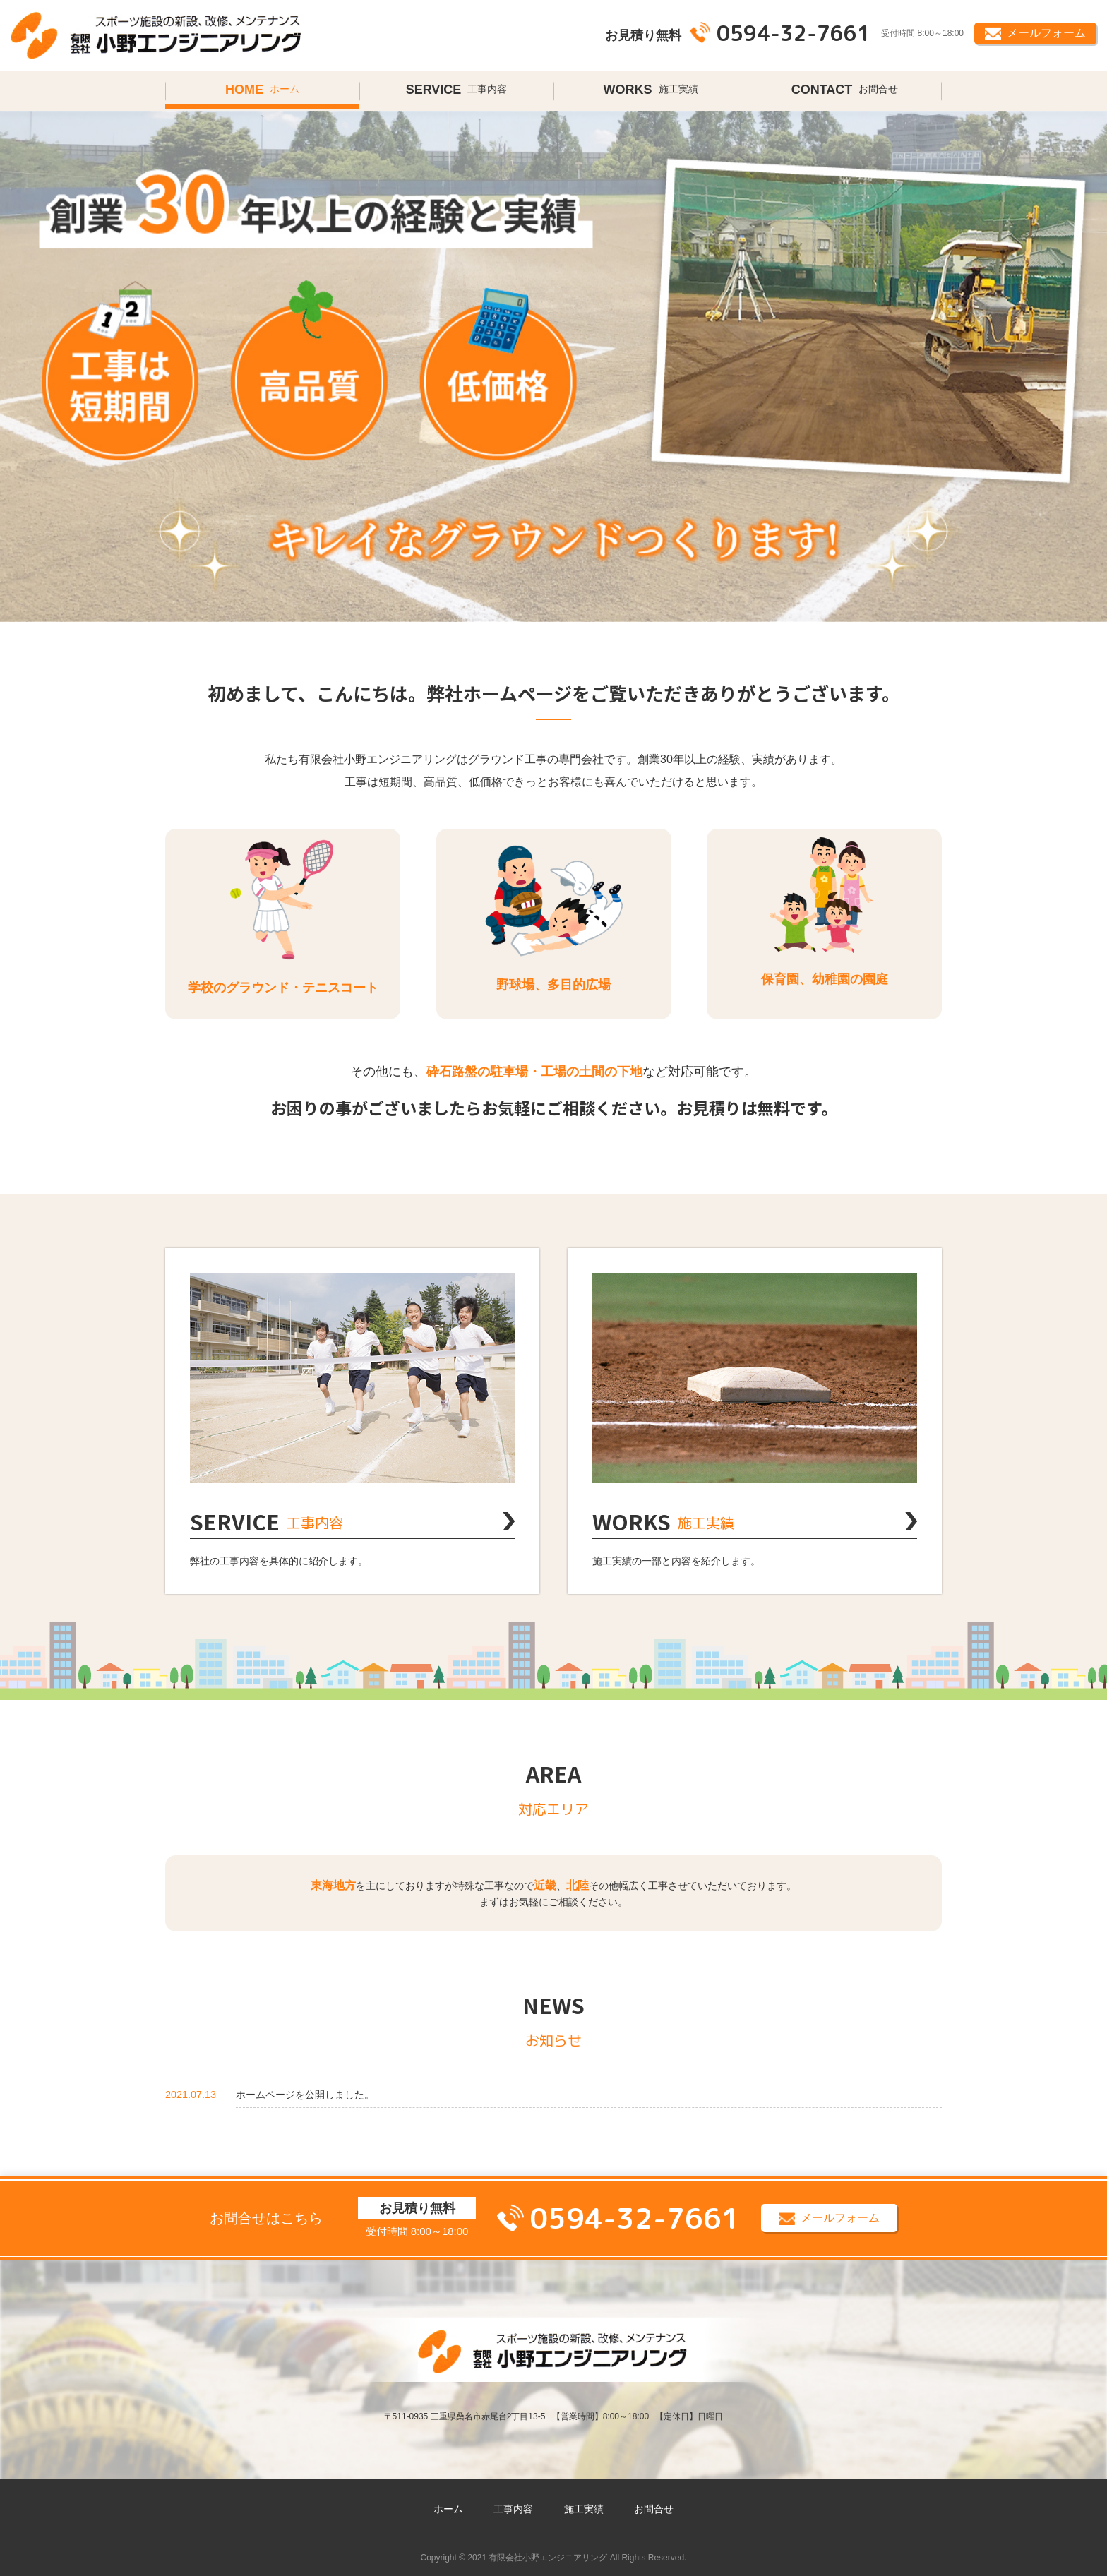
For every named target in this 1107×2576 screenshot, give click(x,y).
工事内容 (457, 90)
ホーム (262, 90)
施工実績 (651, 90)
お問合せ (845, 90)
